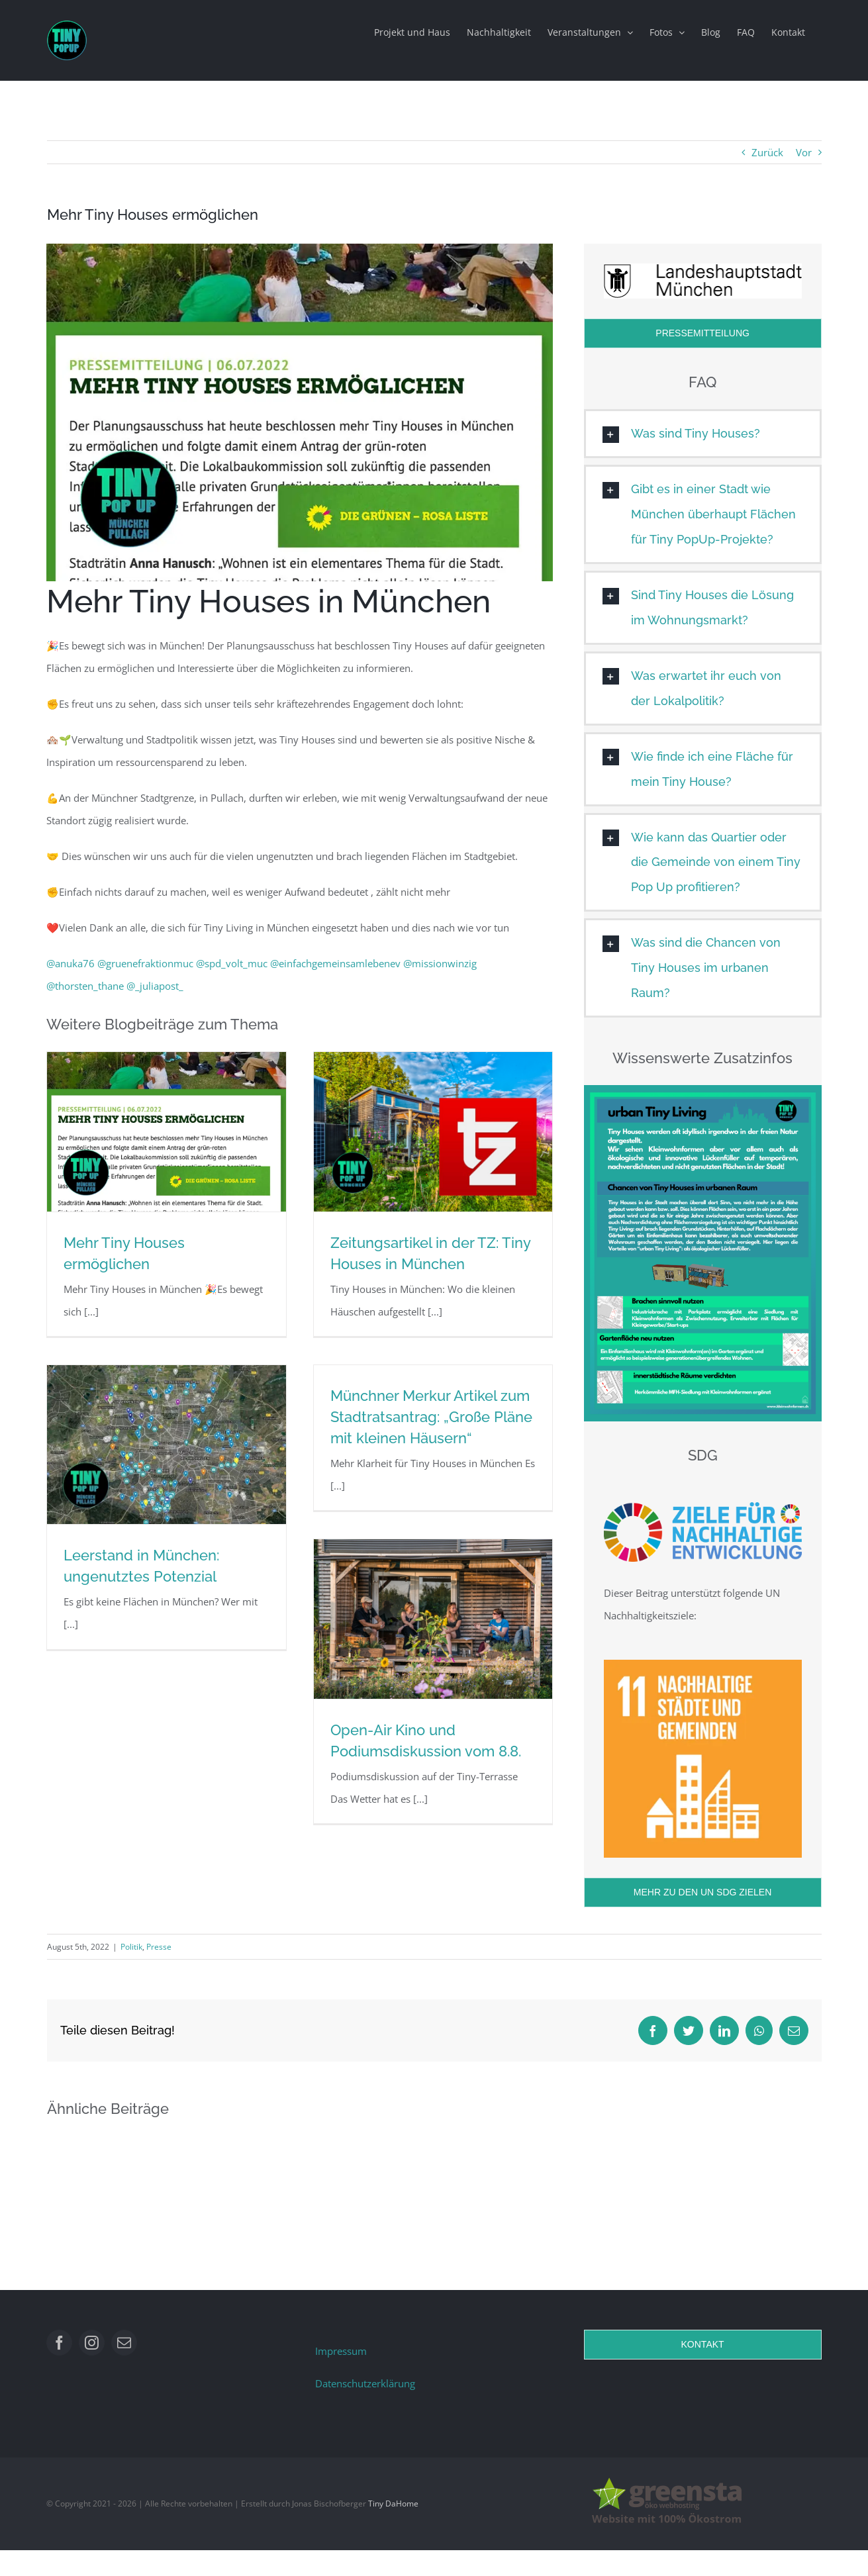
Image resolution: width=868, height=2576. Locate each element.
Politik (131, 1946)
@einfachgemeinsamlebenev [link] (335, 963)
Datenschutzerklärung (365, 2383)
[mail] (124, 2343)
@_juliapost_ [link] (154, 985)
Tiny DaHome (393, 2503)
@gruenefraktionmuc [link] (145, 963)
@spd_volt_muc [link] (231, 963)
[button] (703, 433)
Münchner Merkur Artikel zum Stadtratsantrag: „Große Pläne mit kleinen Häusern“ (431, 1417)
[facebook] (59, 2343)
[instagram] (92, 2343)
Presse (158, 1946)
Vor (804, 152)
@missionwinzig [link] (440, 963)
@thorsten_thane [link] (85, 985)
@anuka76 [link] (70, 963)
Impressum (341, 2351)
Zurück (767, 152)
